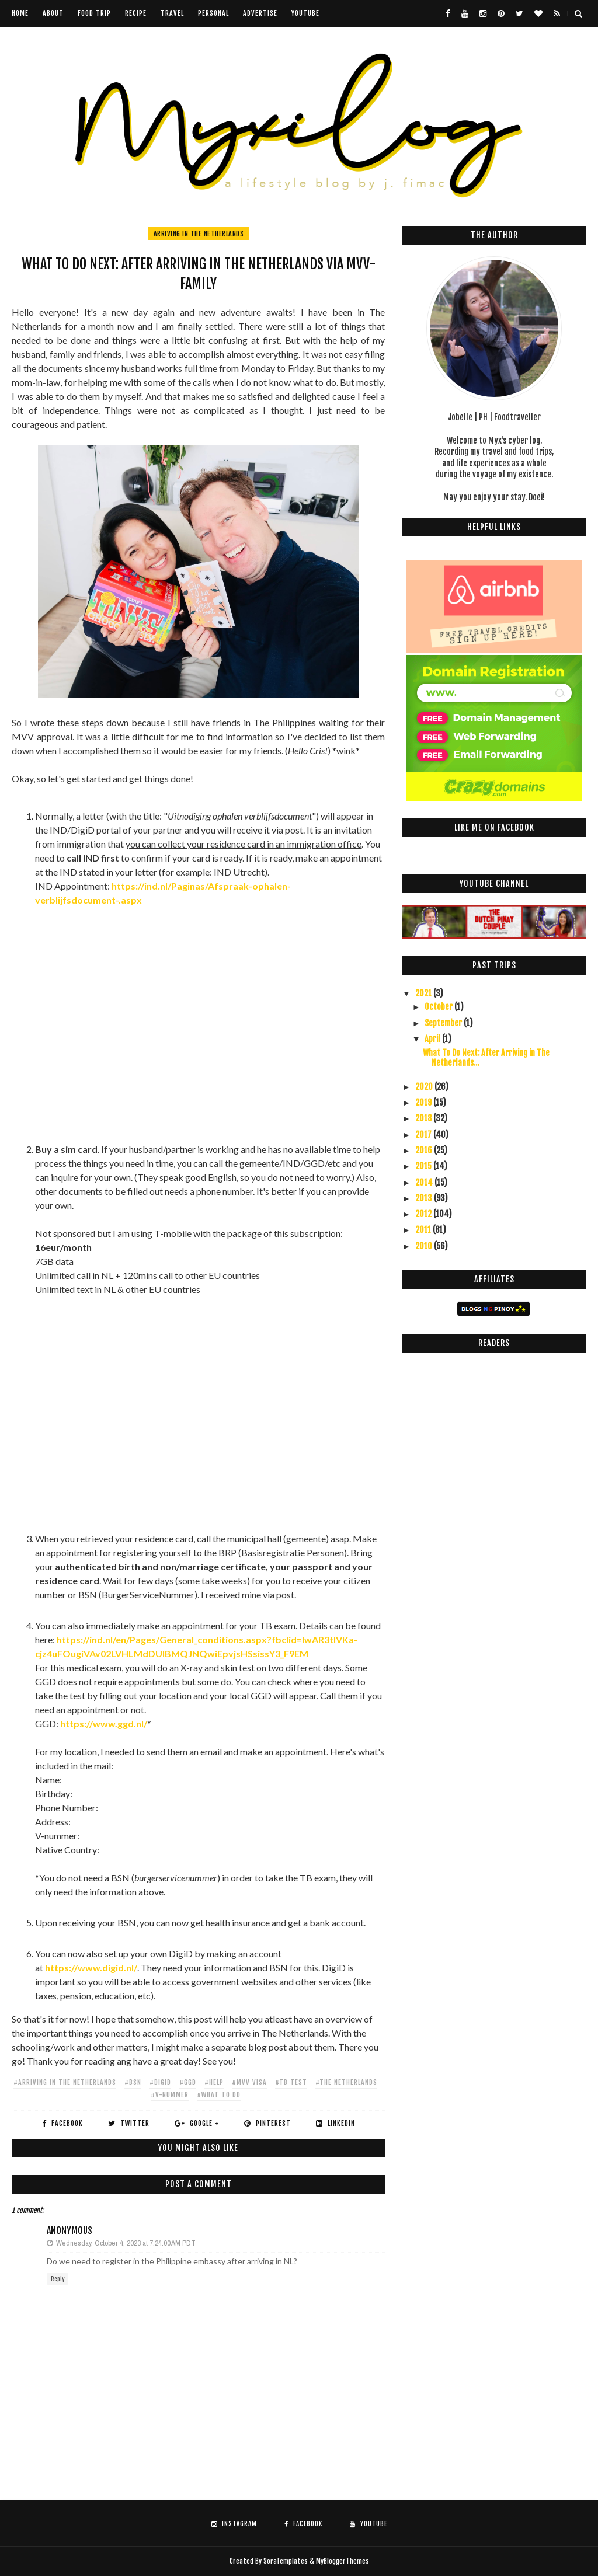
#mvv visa (249, 2082)
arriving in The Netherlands (199, 233)
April (433, 1039)
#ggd (187, 2082)
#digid (160, 2082)
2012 (424, 1214)
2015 (424, 1166)
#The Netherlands (346, 2082)
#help (214, 2082)
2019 (424, 1102)
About (53, 13)
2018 (424, 1118)
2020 (424, 1087)
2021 (424, 993)
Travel (172, 13)
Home (20, 13)
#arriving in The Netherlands (64, 2082)
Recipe (136, 13)
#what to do (219, 2094)
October (439, 1007)
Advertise (260, 13)
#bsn (132, 2082)
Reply (57, 2278)
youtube (305, 13)
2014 (424, 1182)
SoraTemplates (285, 2561)
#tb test (291, 2082)
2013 (424, 1198)
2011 (424, 1230)
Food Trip (94, 13)
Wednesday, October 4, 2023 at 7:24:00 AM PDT (126, 2243)
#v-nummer (170, 2094)
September (444, 1023)
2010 (424, 1246)
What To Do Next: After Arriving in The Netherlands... (486, 1058)
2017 (424, 1134)
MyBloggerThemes (342, 2561)
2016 (424, 1150)
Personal (213, 13)
